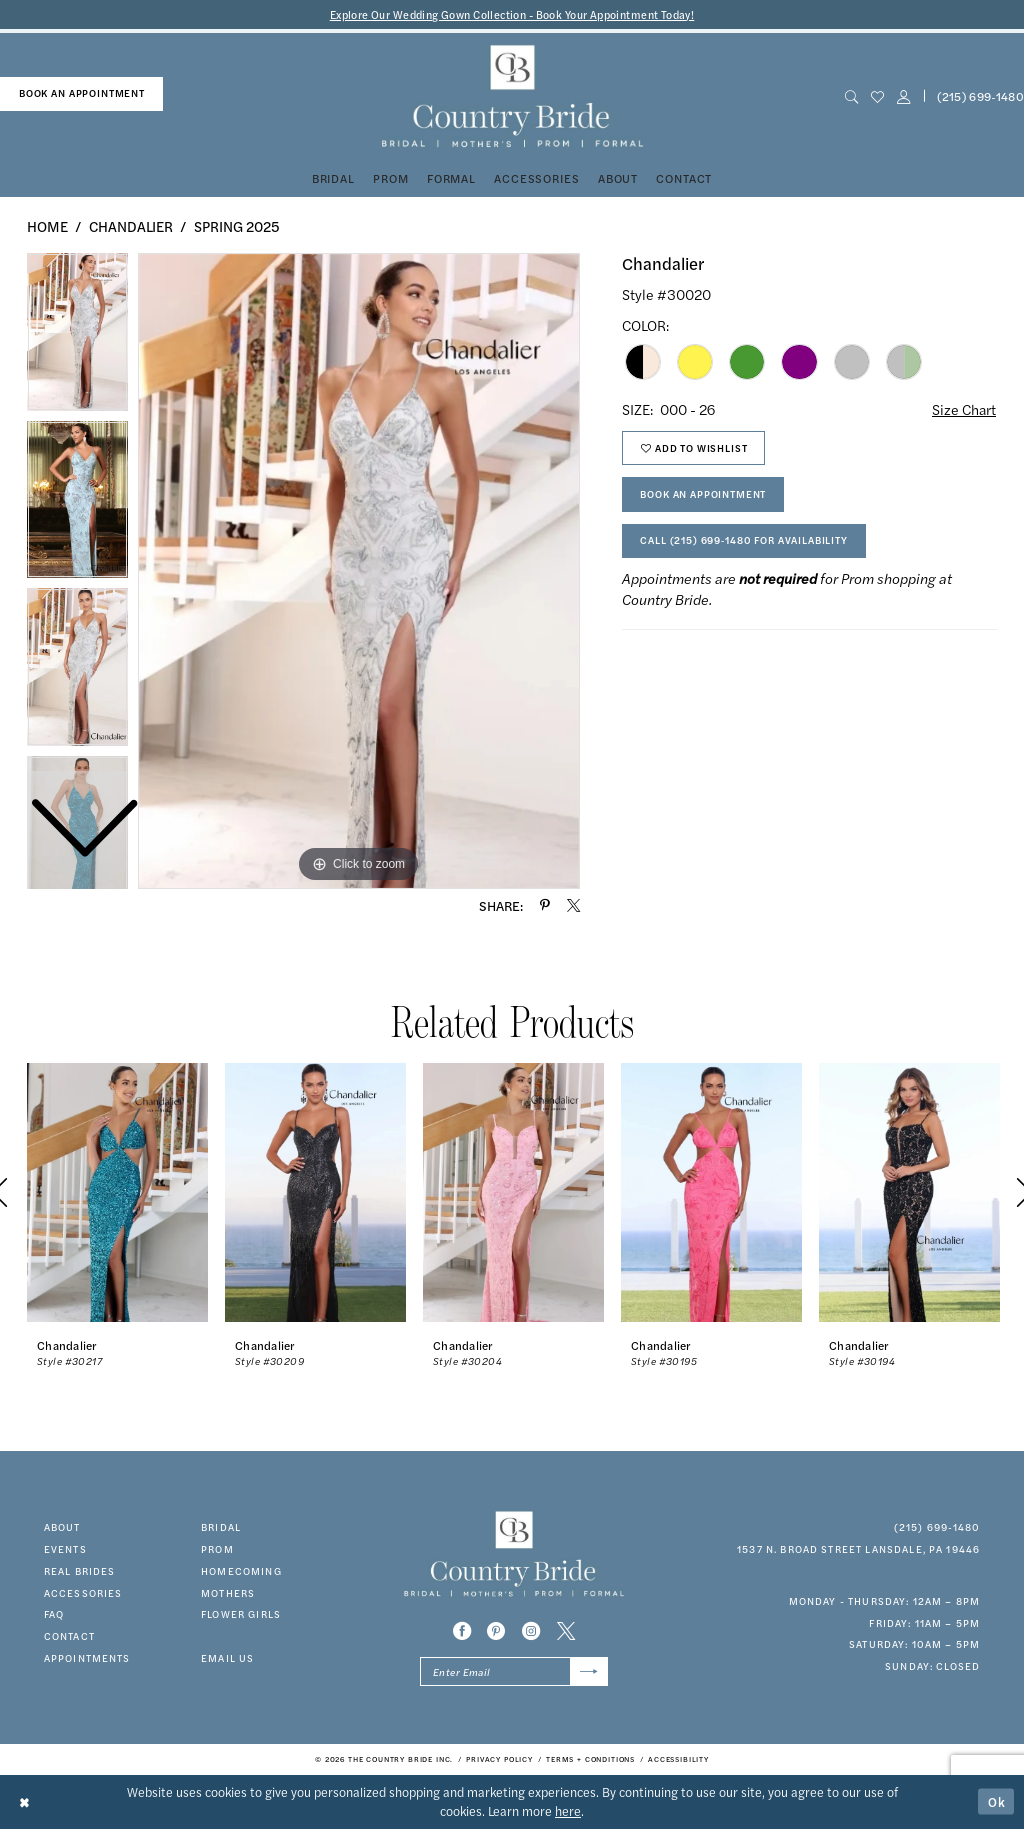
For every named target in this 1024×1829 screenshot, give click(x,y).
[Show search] (851, 96)
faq (54, 1614)
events (65, 1549)
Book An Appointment (703, 494)
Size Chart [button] (964, 409)
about (62, 1527)
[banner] (511, 96)
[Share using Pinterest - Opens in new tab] (545, 905)
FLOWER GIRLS (241, 1614)
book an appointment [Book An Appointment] (82, 93)
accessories (83, 1593)
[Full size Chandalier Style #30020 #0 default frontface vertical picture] (359, 571)
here (568, 1811)
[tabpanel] (359, 571)
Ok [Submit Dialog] (997, 1801)
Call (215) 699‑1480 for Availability (743, 540)
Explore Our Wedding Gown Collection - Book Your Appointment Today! (512, 14)
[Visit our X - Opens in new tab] (566, 1631)
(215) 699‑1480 (937, 1527)
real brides (80, 1571)
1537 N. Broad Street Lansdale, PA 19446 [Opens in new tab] (858, 1549)
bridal (221, 1527)
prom (217, 1549)
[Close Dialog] (25, 1801)
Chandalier (131, 226)
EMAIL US (227, 1658)
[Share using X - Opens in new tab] (573, 905)
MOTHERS (228, 1593)
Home (47, 226)
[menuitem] (81, 94)
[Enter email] (514, 1672)
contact (69, 1636)
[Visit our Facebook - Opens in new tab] (462, 1631)
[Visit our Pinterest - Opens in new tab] (496, 1631)
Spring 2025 (237, 226)
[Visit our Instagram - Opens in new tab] (531, 1631)
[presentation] (117, 1193)
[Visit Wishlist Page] (877, 96)
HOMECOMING (241, 1571)
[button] (903, 96)
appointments (87, 1658)
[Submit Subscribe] (589, 1672)
